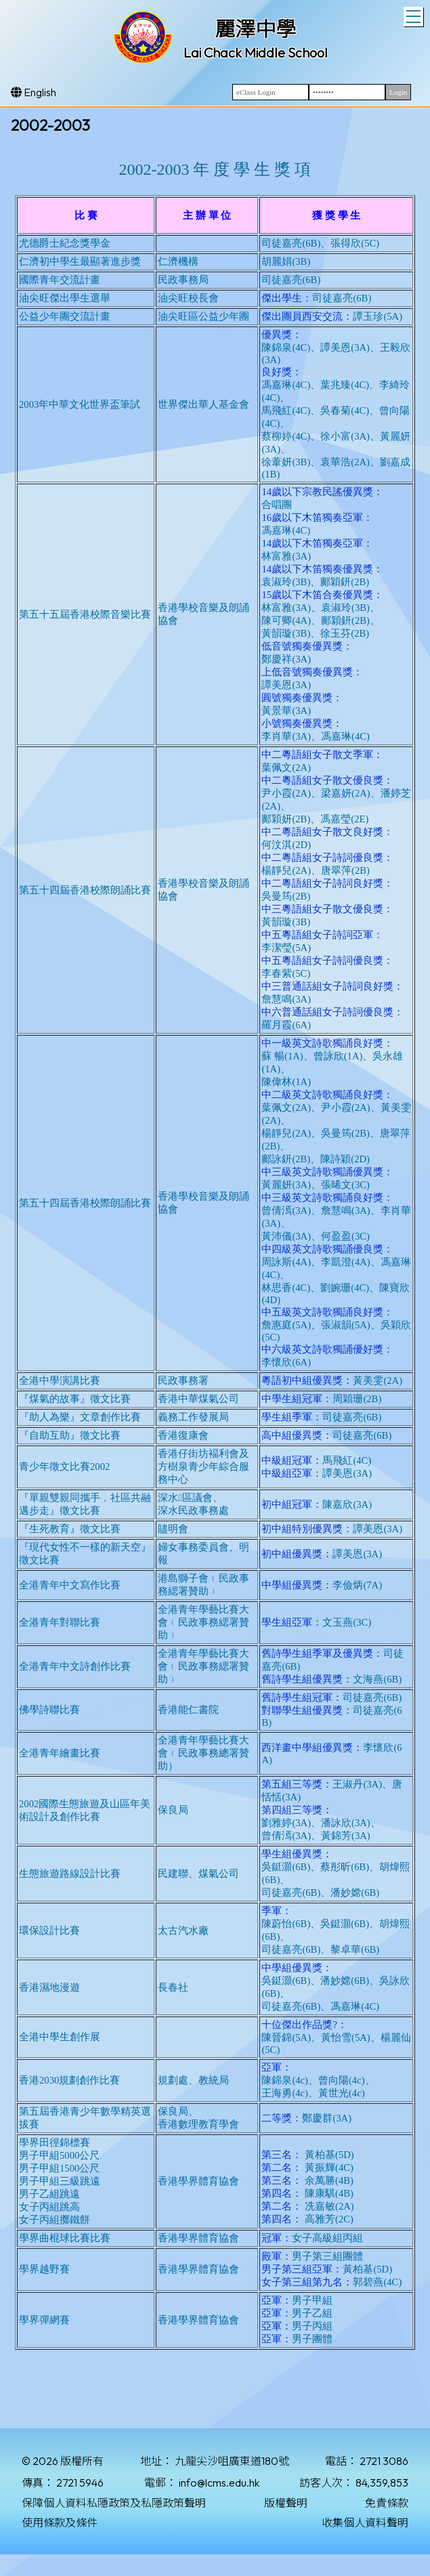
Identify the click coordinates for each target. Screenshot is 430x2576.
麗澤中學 (255, 29)
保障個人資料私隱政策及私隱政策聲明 (114, 2503)
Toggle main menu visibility (414, 15)
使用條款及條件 (60, 2522)
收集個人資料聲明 (365, 2522)
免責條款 (386, 2503)
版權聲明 (285, 2503)
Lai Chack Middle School (256, 52)
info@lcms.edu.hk (219, 2482)
